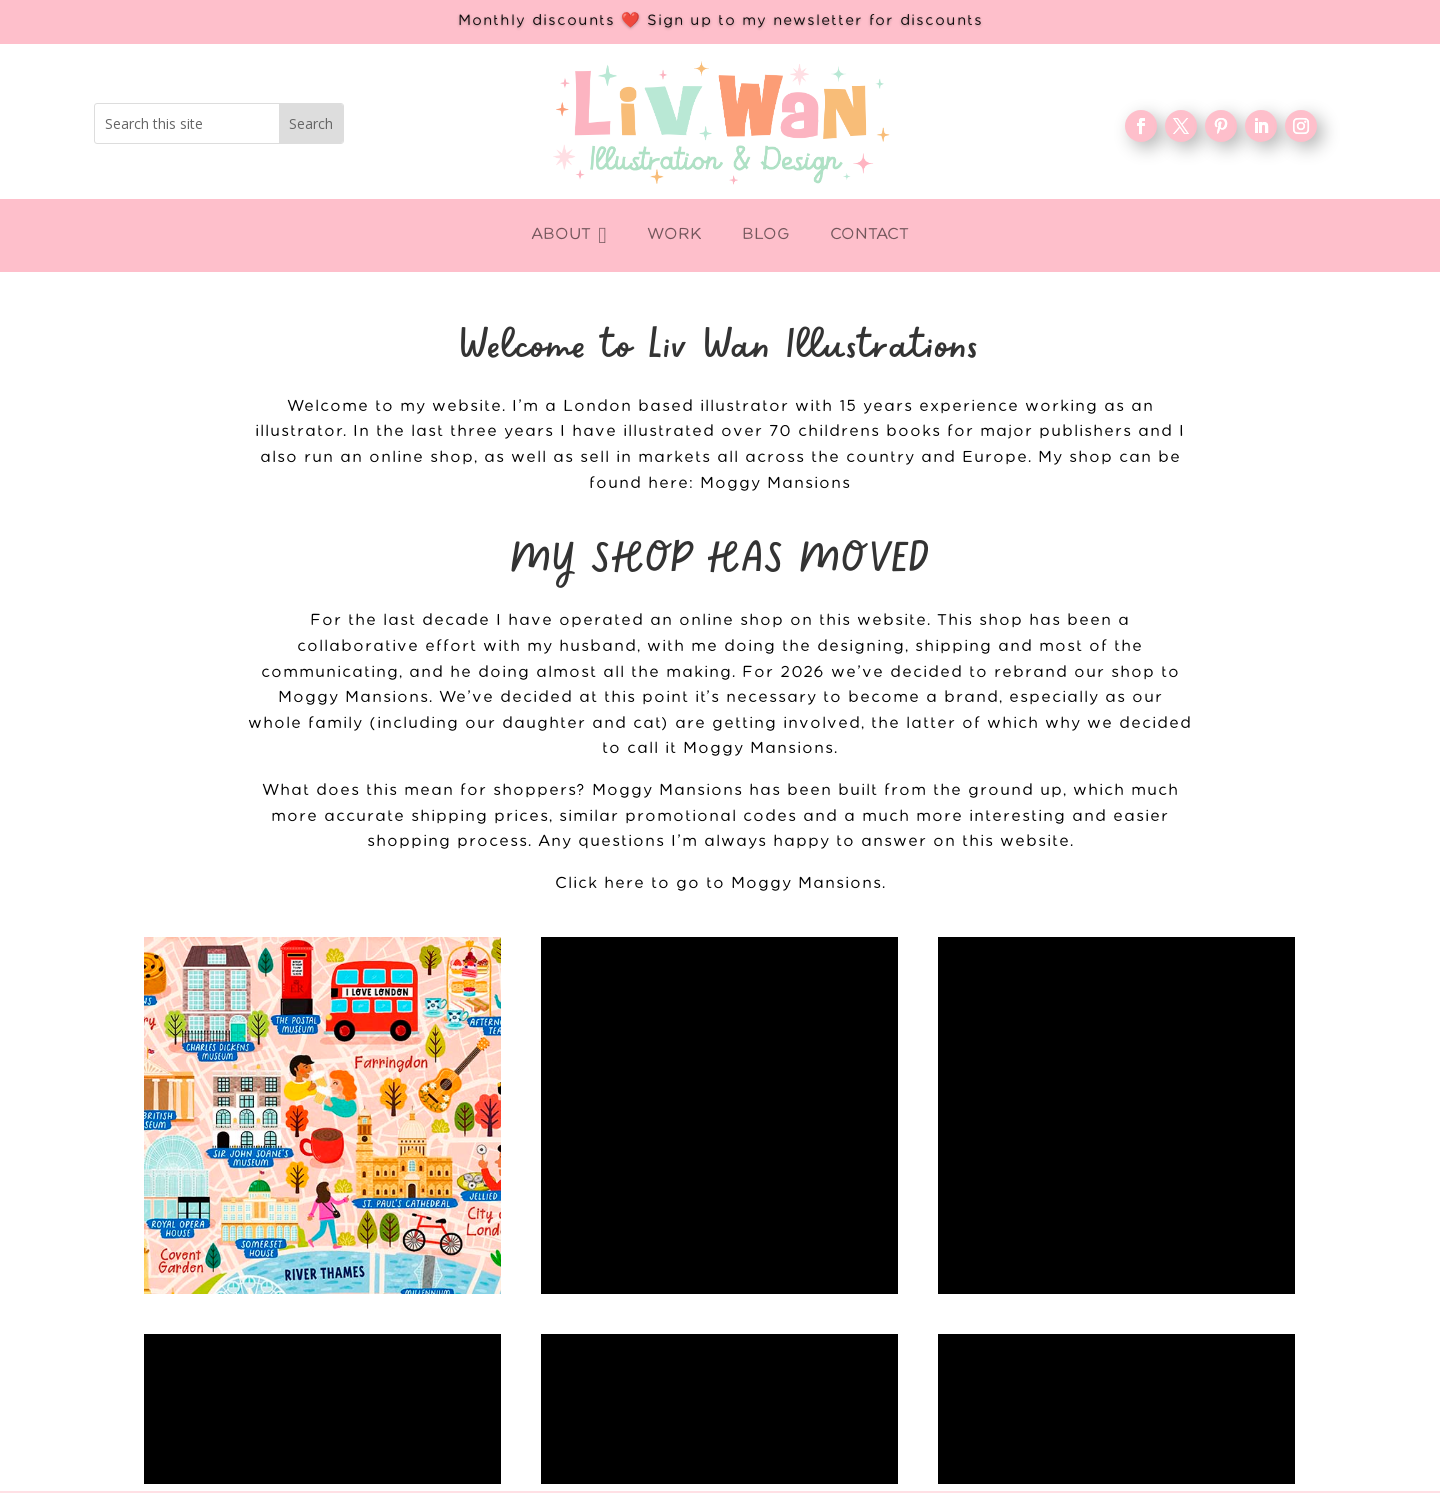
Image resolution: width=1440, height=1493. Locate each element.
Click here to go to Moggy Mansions (718, 883)
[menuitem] (568, 235)
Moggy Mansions (775, 483)
